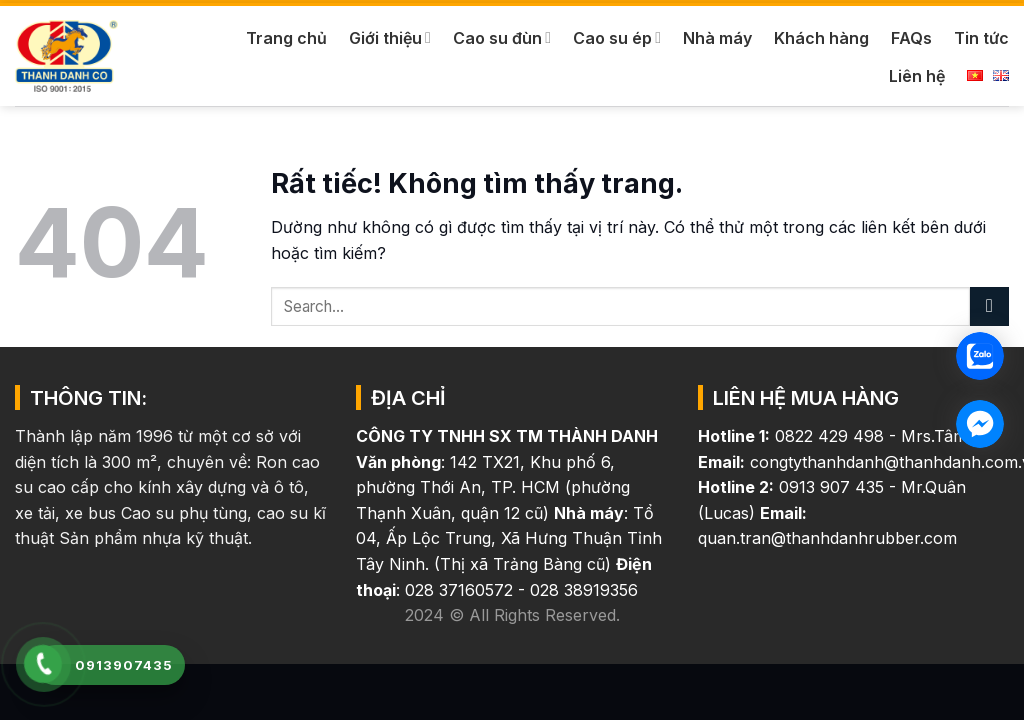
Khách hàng (821, 38)
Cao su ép (617, 38)
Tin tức (981, 38)
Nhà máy (717, 38)
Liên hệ (917, 76)
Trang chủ (286, 38)
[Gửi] (989, 306)
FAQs (911, 38)
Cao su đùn (502, 38)
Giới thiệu (390, 38)
